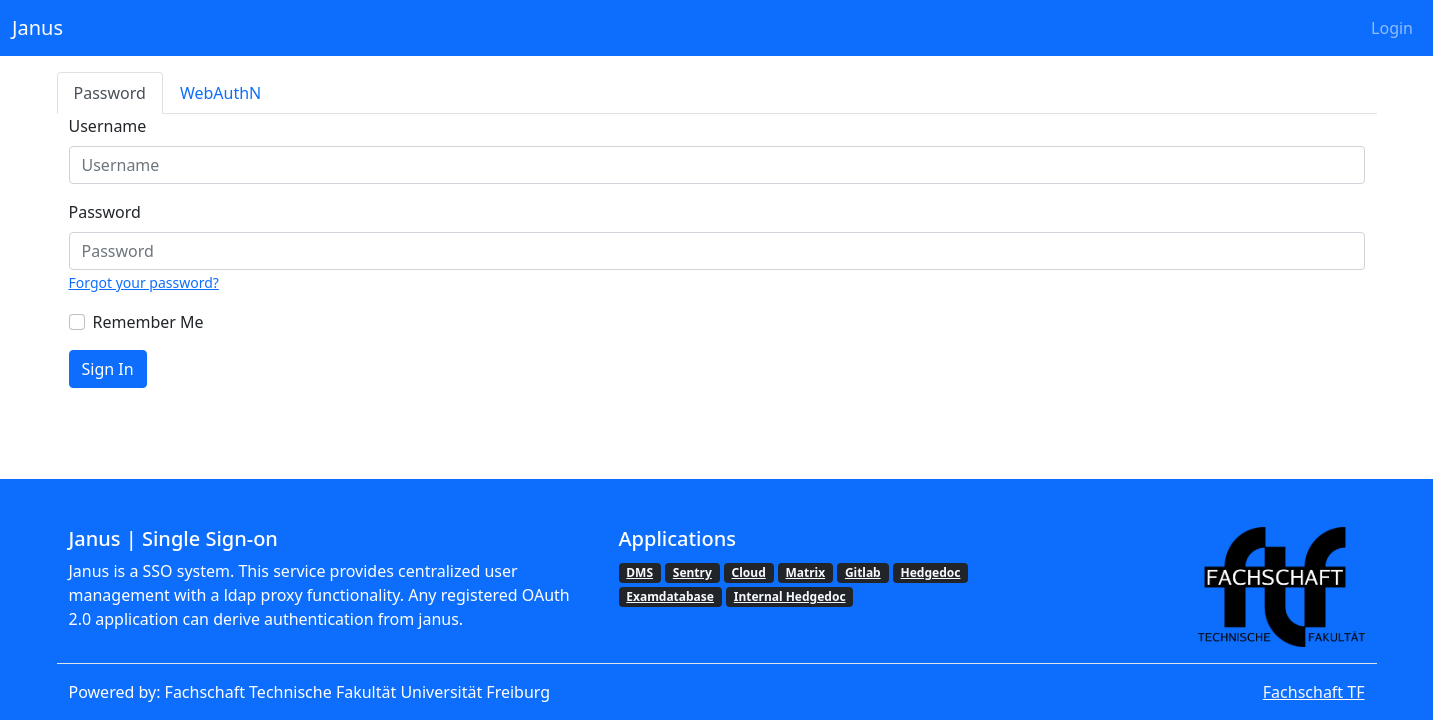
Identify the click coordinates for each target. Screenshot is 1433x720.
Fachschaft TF (1314, 692)
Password (110, 93)
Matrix (806, 572)
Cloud (749, 572)
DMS (639, 572)
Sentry (692, 572)
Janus (37, 27)
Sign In (108, 369)
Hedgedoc (930, 572)
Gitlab (863, 572)
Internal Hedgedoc (790, 596)
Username (108, 126)
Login (1392, 28)
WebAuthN (220, 93)
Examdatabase (670, 596)
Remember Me (148, 322)
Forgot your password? (144, 282)
